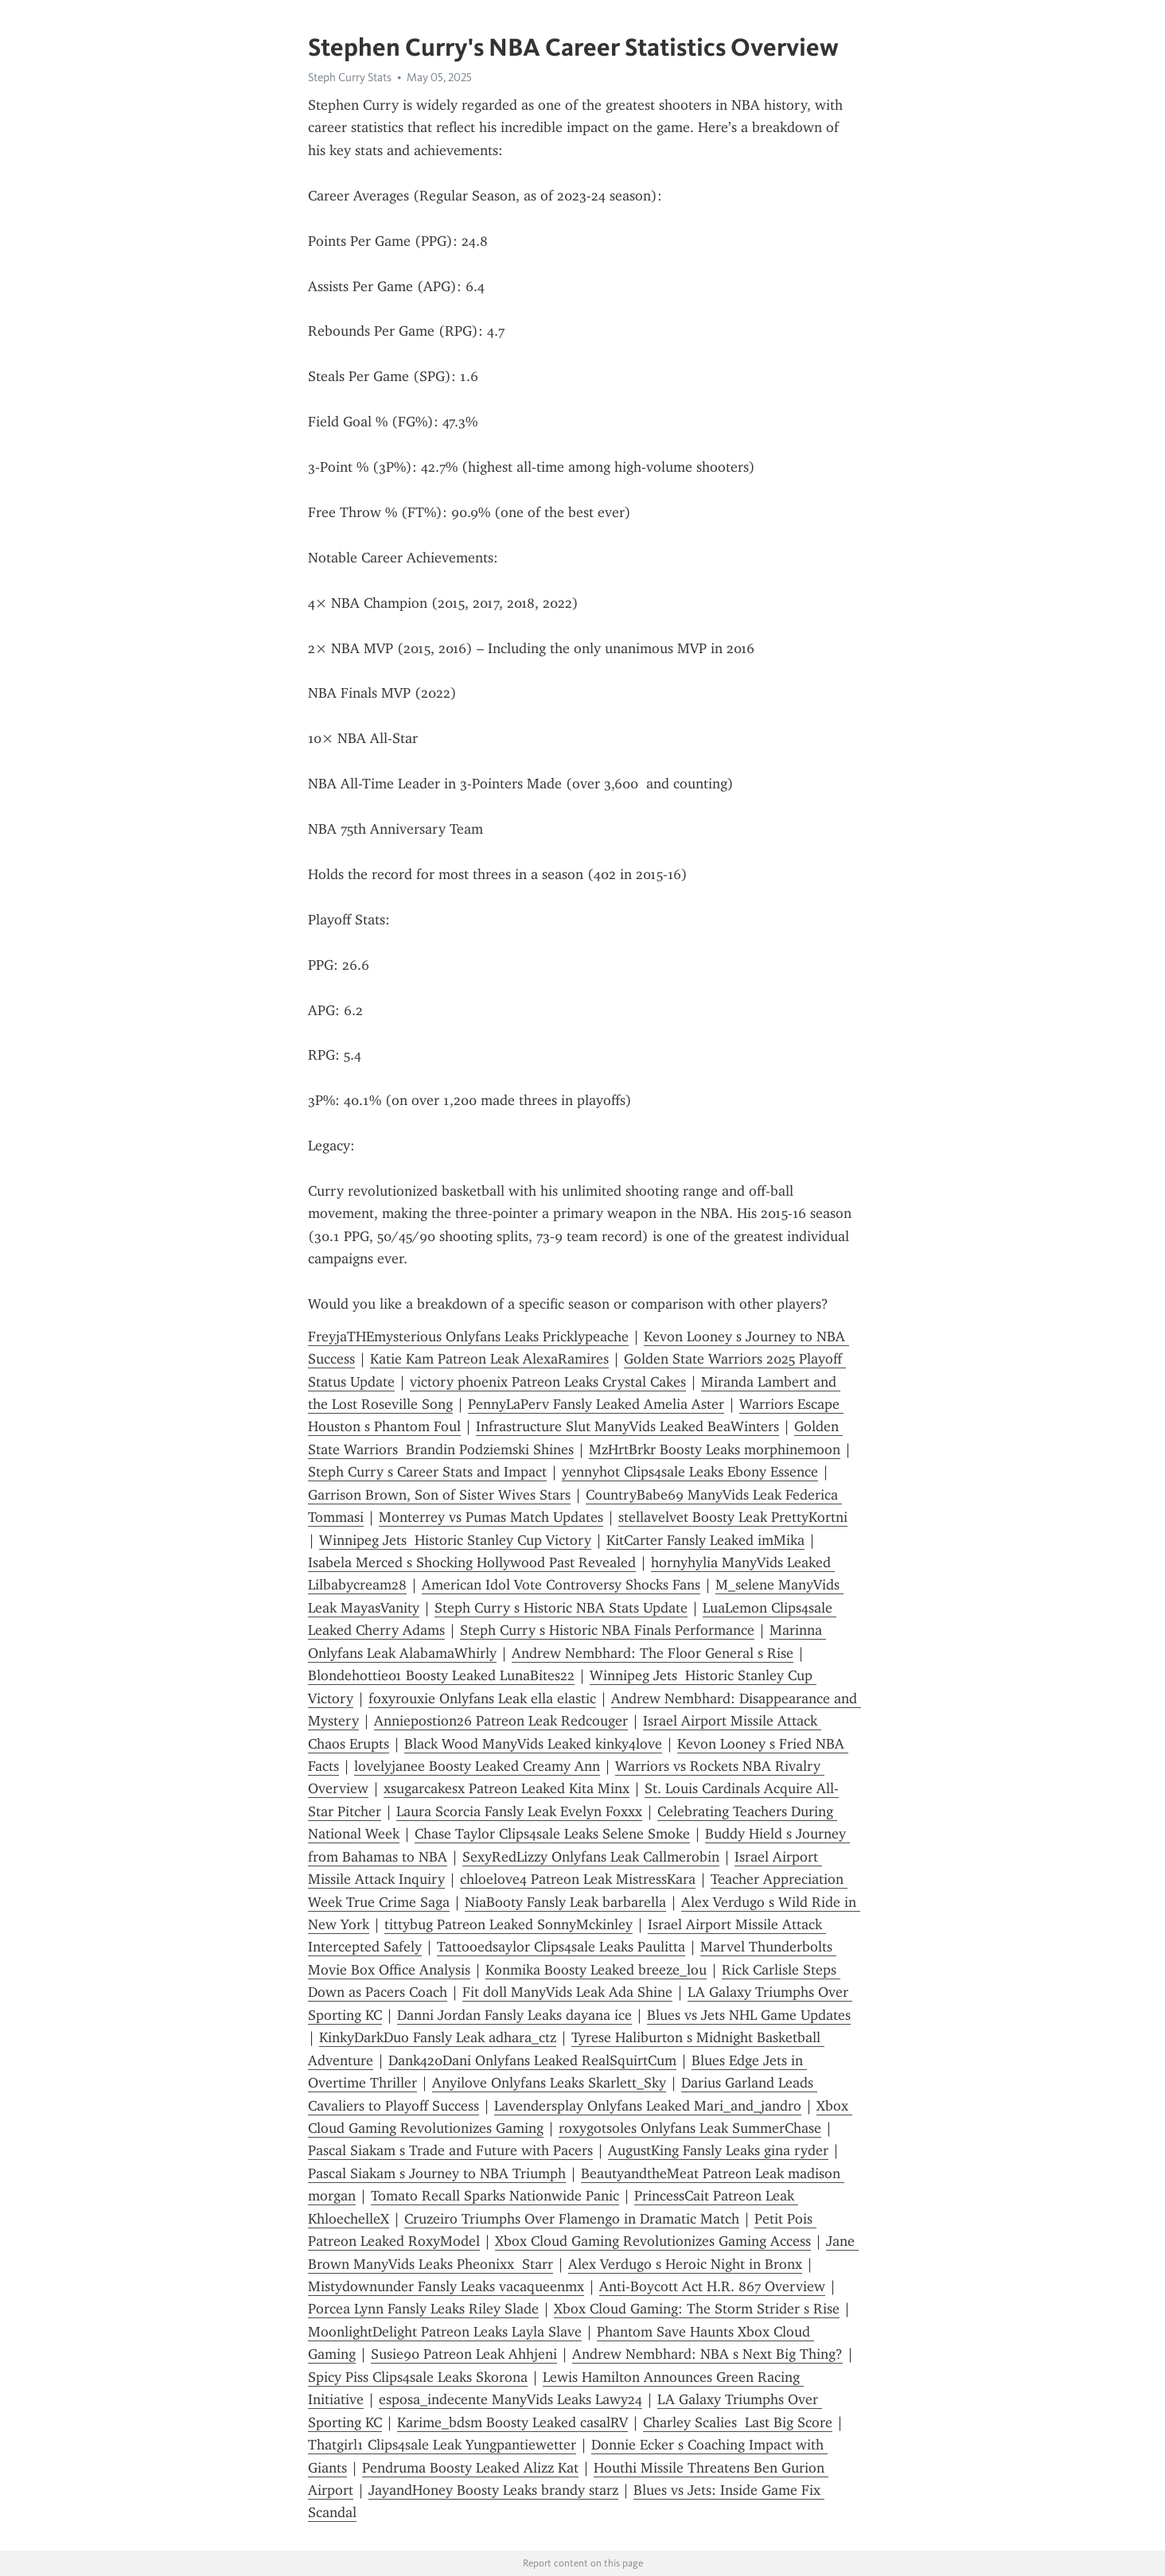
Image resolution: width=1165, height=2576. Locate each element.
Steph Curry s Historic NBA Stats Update (561, 1608)
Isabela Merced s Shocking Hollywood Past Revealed (472, 1562)
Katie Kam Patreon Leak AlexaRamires (489, 1359)
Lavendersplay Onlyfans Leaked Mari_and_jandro (647, 2106)
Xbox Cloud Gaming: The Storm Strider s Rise (697, 2308)
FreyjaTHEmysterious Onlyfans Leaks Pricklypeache (468, 1336)
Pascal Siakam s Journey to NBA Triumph (437, 2173)
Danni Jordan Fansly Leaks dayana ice (514, 2015)
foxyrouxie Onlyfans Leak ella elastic (482, 1698)
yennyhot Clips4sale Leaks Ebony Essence (690, 1472)
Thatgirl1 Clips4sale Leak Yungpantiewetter (442, 2444)
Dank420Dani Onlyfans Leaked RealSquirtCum (532, 2060)
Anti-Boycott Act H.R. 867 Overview (712, 2286)
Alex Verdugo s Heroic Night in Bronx (685, 2264)
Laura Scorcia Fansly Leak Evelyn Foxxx (519, 1811)
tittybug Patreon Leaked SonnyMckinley (508, 1924)
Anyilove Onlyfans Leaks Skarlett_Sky (549, 2083)
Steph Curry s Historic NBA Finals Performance (607, 1630)
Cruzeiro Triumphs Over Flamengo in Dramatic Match (571, 2219)
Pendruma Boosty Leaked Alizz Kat (470, 2468)
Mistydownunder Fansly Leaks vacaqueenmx (446, 2286)
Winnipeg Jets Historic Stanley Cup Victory (455, 1540)
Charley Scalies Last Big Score (737, 2422)
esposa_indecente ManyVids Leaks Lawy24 (510, 2399)
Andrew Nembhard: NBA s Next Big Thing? (707, 2354)
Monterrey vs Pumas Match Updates (491, 1517)
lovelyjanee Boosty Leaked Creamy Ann (477, 1766)
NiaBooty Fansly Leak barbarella (565, 1902)
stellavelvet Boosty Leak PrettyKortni (732, 1517)
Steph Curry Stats (350, 77)
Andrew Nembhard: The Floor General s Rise (652, 1653)
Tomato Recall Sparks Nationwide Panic (495, 2195)
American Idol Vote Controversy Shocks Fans (561, 1584)
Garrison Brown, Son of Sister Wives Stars (439, 1495)
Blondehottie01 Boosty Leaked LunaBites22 (441, 1675)
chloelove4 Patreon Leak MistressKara (577, 1879)
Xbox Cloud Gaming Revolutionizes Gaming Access (653, 2241)
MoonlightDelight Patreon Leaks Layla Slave (445, 2332)
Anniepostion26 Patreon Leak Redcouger (501, 1721)
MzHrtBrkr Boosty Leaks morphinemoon (714, 1449)
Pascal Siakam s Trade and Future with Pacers (450, 2150)
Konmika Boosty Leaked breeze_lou (596, 1970)
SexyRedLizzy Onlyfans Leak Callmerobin (590, 1857)
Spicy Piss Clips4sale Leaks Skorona (418, 2377)
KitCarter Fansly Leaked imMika (705, 1540)
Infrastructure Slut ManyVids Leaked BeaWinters (627, 1426)
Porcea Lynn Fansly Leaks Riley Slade (423, 2308)
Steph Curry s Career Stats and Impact (427, 1472)
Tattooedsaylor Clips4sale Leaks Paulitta (561, 1946)
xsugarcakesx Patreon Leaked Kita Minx (506, 1788)
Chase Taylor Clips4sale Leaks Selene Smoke (552, 1834)
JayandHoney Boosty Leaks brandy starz (493, 2490)
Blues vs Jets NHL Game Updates (749, 2015)
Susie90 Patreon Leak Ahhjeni (464, 2354)
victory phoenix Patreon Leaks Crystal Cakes (548, 1382)
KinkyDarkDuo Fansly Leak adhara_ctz (437, 2037)
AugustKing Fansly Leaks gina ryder (718, 2150)
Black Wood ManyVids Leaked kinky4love (533, 1744)
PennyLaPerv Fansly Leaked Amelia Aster (596, 1404)
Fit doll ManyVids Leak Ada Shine (567, 1992)
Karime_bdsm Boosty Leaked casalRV (512, 2422)
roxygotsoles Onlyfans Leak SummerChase (690, 2128)
